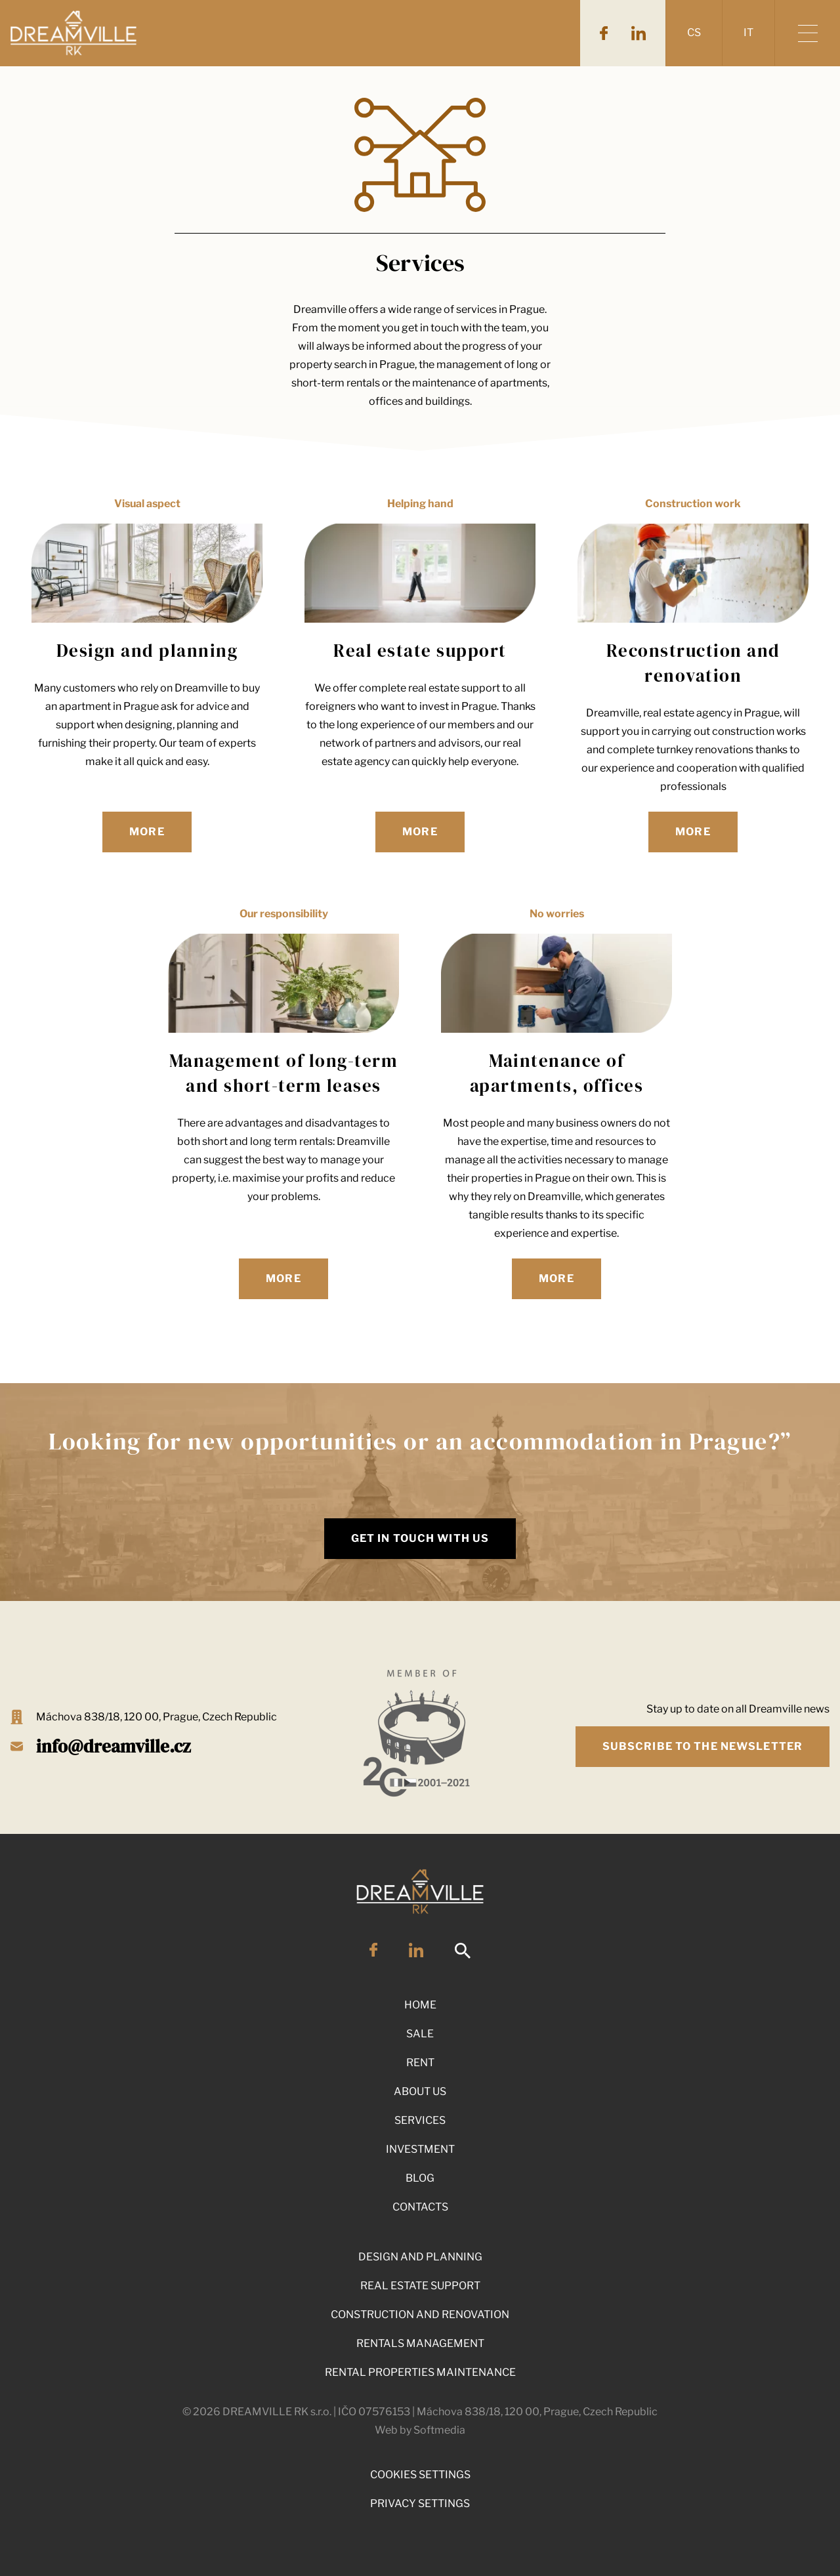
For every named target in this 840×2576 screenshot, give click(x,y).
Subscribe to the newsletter (702, 1746)
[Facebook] (604, 33)
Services (420, 2120)
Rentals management (420, 2343)
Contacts (420, 2207)
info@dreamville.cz (113, 1746)
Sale (420, 2033)
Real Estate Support (420, 2285)
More (146, 831)
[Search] (462, 1956)
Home (420, 2005)
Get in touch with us (420, 1538)
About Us (420, 2091)
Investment (420, 2149)
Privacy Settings (420, 2503)
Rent (420, 2062)
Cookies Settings (420, 2474)
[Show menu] (807, 33)
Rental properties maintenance (420, 2372)
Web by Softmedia (420, 2430)
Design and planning (420, 2257)
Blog (420, 2178)
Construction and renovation (420, 2314)
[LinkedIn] (638, 33)
